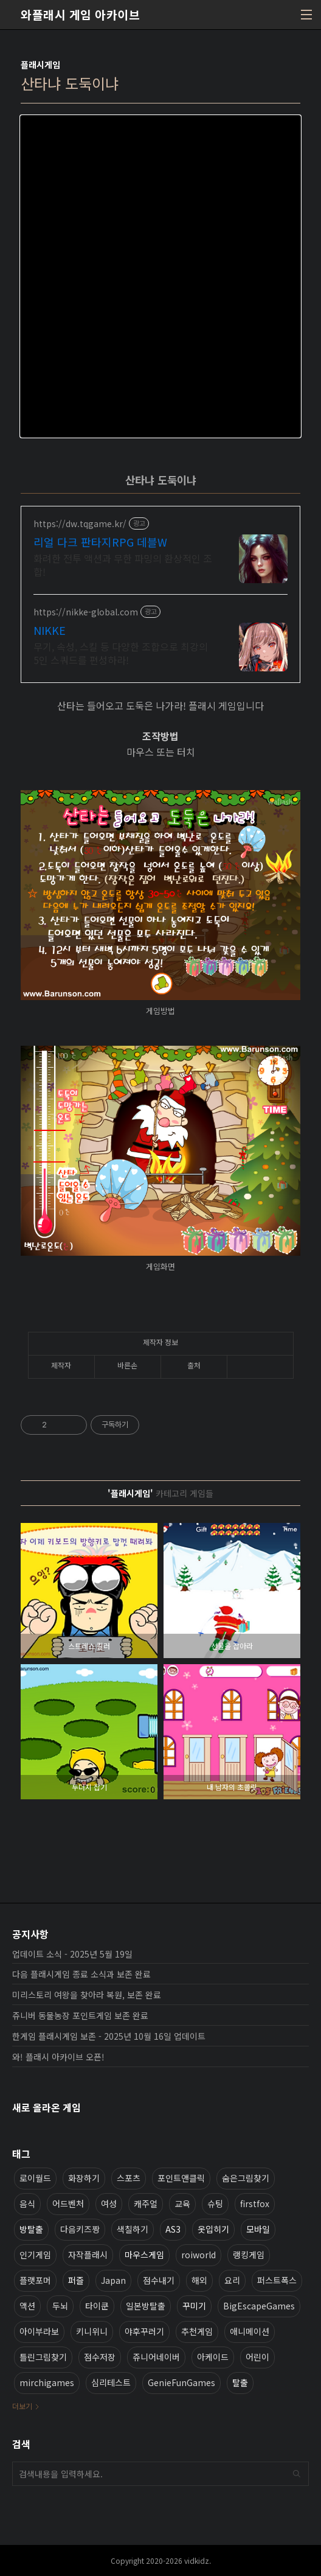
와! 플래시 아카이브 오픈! (58, 2057)
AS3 (173, 2229)
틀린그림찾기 (43, 2357)
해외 (199, 2280)
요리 (232, 2280)
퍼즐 (76, 2280)
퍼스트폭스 (277, 2280)
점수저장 (100, 2357)
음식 (27, 2203)
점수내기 (158, 2280)
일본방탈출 (145, 2306)
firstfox (254, 2203)
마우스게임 (144, 2255)
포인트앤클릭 (181, 2178)
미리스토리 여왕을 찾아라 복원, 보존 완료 (86, 1995)
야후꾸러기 (144, 2331)
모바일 (258, 2229)
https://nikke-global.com (85, 612)
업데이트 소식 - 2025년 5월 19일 (72, 1954)
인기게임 (35, 2255)
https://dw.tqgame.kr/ (79, 524)
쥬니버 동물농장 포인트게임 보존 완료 (80, 2015)
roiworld (198, 2255)
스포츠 (128, 2178)
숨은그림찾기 (245, 2178)
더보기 (22, 2406)
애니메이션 (249, 2331)
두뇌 (60, 2306)
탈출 (240, 2382)
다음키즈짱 (80, 2229)
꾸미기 (194, 2306)
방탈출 (31, 2229)
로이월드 (35, 2178)
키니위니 (92, 2331)
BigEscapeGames (259, 2306)
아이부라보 (39, 2331)
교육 (182, 2203)
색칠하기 (132, 2229)
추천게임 (197, 2331)
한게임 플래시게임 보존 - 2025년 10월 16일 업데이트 (108, 2036)
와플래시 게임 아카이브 (80, 14)
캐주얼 (145, 2203)
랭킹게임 (248, 2255)
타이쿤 (97, 2306)
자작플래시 (88, 2255)
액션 (27, 2306)
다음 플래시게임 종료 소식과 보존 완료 (81, 1974)
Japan (113, 2280)
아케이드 (213, 2357)
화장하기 (84, 2178)
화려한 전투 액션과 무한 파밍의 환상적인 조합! (122, 564)
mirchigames (46, 2382)
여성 (109, 2203)
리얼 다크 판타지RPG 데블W (100, 541)
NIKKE (49, 630)
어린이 (257, 2357)
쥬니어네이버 (156, 2357)
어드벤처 (68, 2203)
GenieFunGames (181, 2382)
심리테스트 (111, 2382)
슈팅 (215, 2203)
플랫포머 (35, 2280)
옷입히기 (213, 2229)
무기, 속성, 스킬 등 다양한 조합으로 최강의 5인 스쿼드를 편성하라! (120, 653)
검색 (296, 2473)
